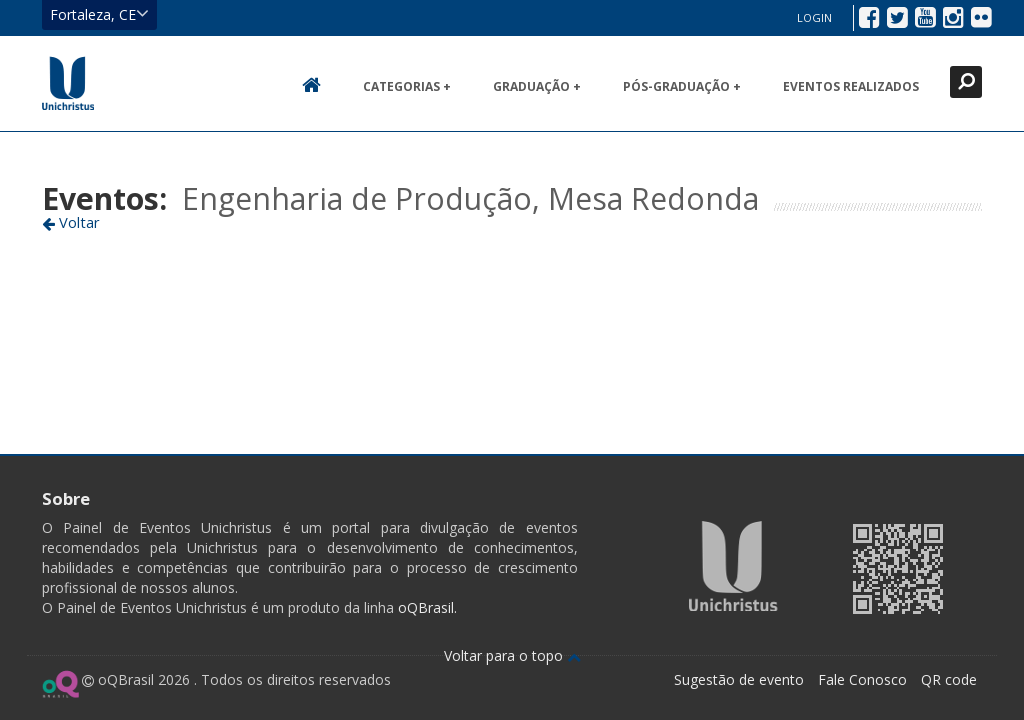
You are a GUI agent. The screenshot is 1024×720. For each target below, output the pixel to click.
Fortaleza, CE (99, 14)
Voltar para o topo (512, 655)
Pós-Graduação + (682, 86)
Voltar (71, 222)
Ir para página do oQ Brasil (60, 684)
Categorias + (407, 86)
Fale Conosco (862, 679)
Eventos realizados (851, 86)
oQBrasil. (425, 607)
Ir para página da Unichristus (734, 566)
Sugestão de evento (739, 679)
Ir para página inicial (68, 83)
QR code (949, 679)
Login (814, 17)
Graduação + (537, 86)
